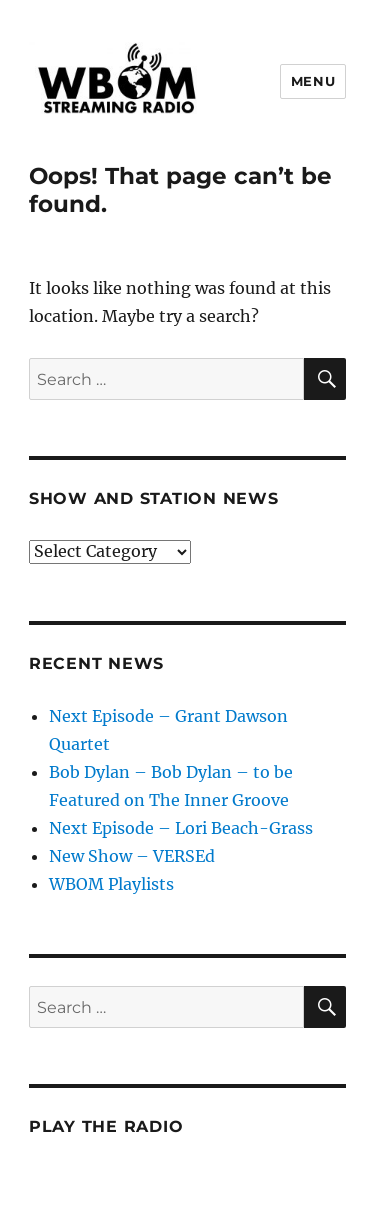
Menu (313, 81)
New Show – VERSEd (132, 856)
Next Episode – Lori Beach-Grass (181, 828)
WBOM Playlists (111, 884)
